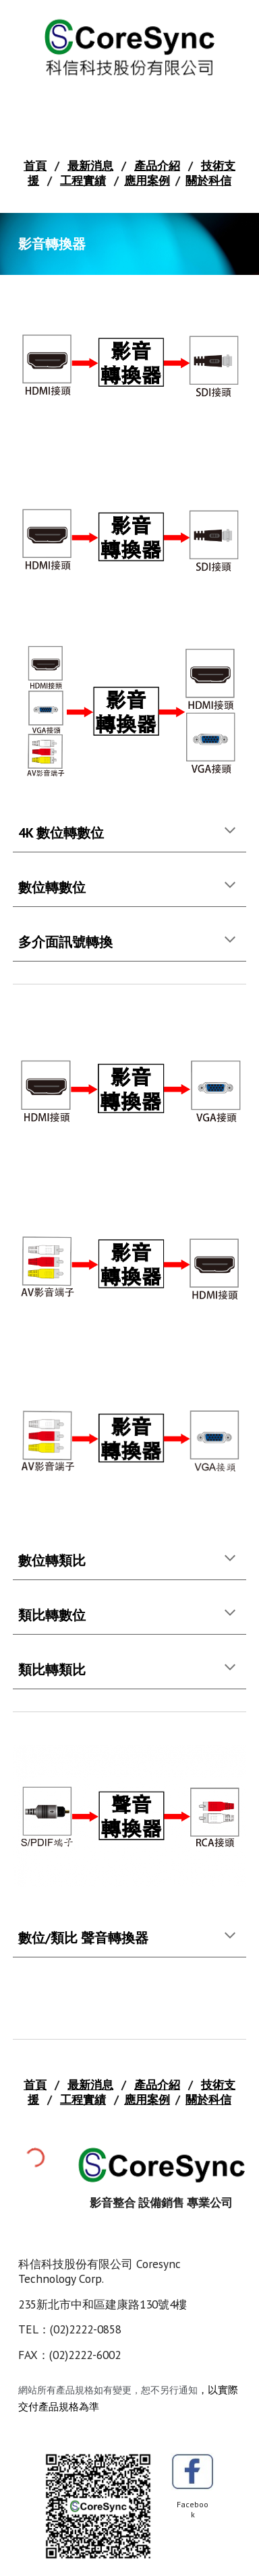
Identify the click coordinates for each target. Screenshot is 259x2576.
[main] (129, 173)
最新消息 (90, 165)
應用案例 (147, 180)
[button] (230, 831)
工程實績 (83, 180)
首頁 (35, 165)
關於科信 (208, 180)
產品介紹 (157, 165)
